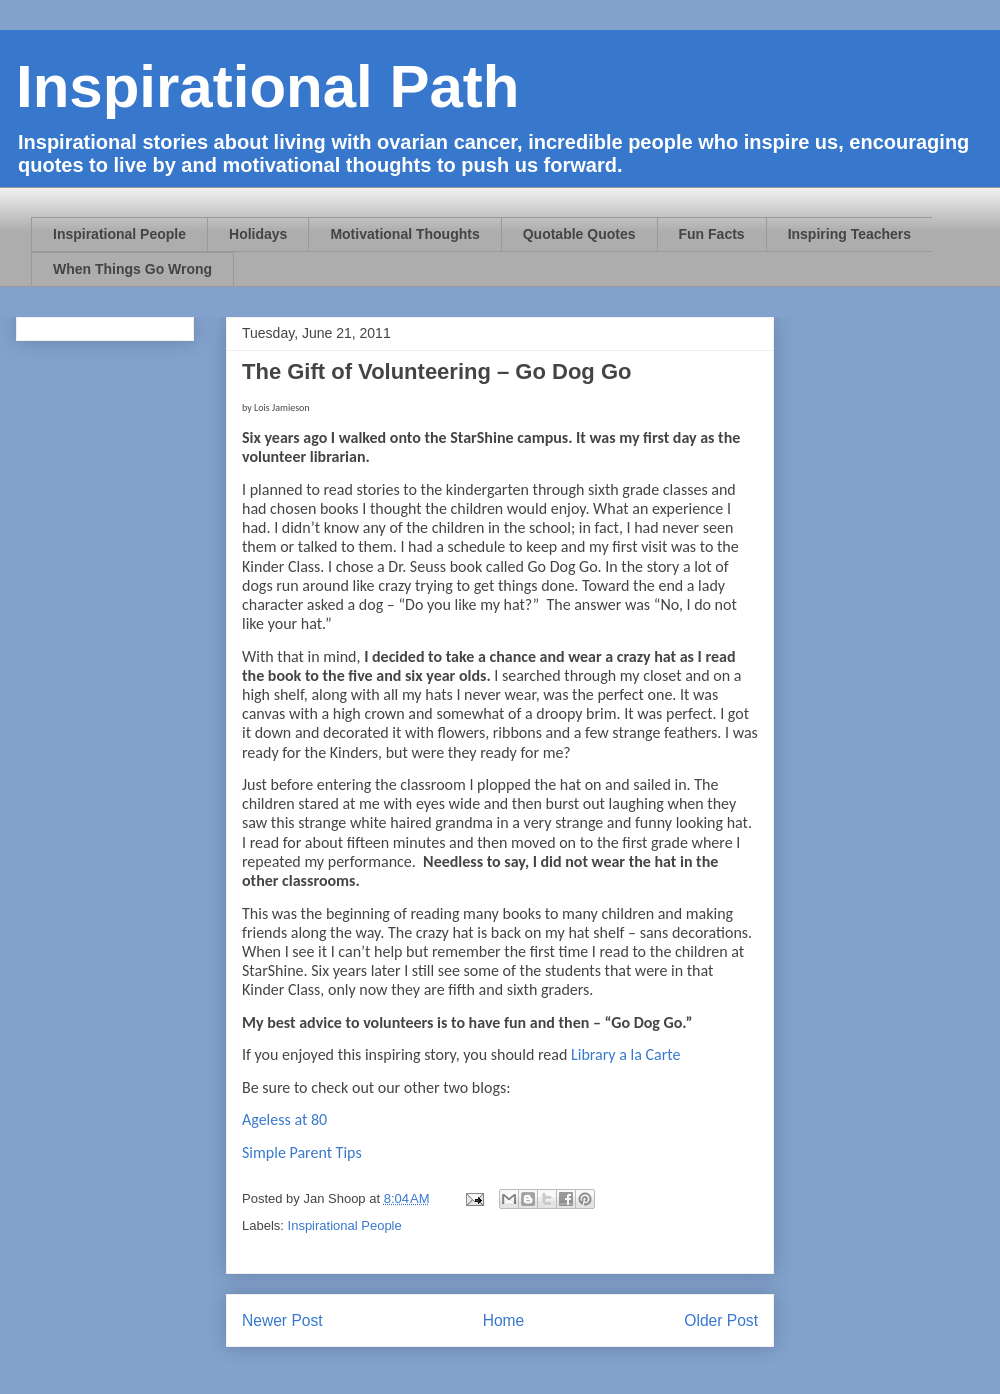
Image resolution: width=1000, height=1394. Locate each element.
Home (504, 1320)
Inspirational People (119, 234)
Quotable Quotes (579, 234)
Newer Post (282, 1320)
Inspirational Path (267, 86)
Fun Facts (712, 234)
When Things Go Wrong (132, 269)
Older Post (721, 1320)
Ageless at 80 (284, 1119)
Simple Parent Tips (302, 1152)
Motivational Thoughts (404, 234)
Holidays (258, 234)
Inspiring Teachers (849, 234)
